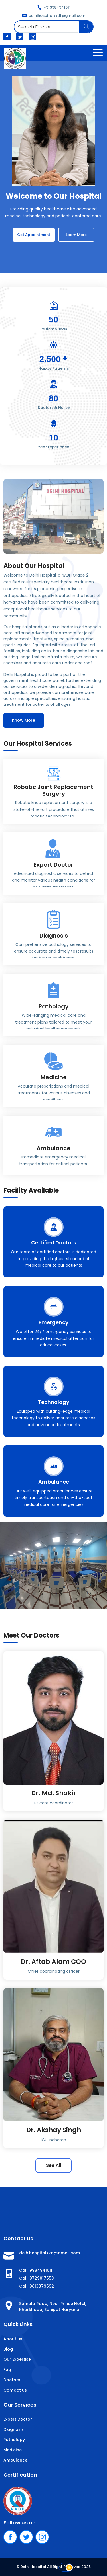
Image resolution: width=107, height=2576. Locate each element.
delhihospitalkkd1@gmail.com (53, 15)
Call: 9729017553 (36, 2278)
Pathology (14, 2439)
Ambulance (15, 2460)
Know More (23, 720)
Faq (7, 2369)
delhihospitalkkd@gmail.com (49, 2253)
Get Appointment (33, 234)
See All (53, 2165)
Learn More (76, 234)
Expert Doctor (17, 2419)
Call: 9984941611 (35, 2270)
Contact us (15, 2390)
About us (12, 2339)
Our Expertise (17, 2359)
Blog (8, 2349)
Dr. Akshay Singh (53, 2130)
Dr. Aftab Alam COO (53, 1962)
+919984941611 (53, 7)
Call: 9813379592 (36, 2286)
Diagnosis (13, 2429)
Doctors (11, 2380)
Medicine (12, 2450)
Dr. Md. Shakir (53, 1793)
